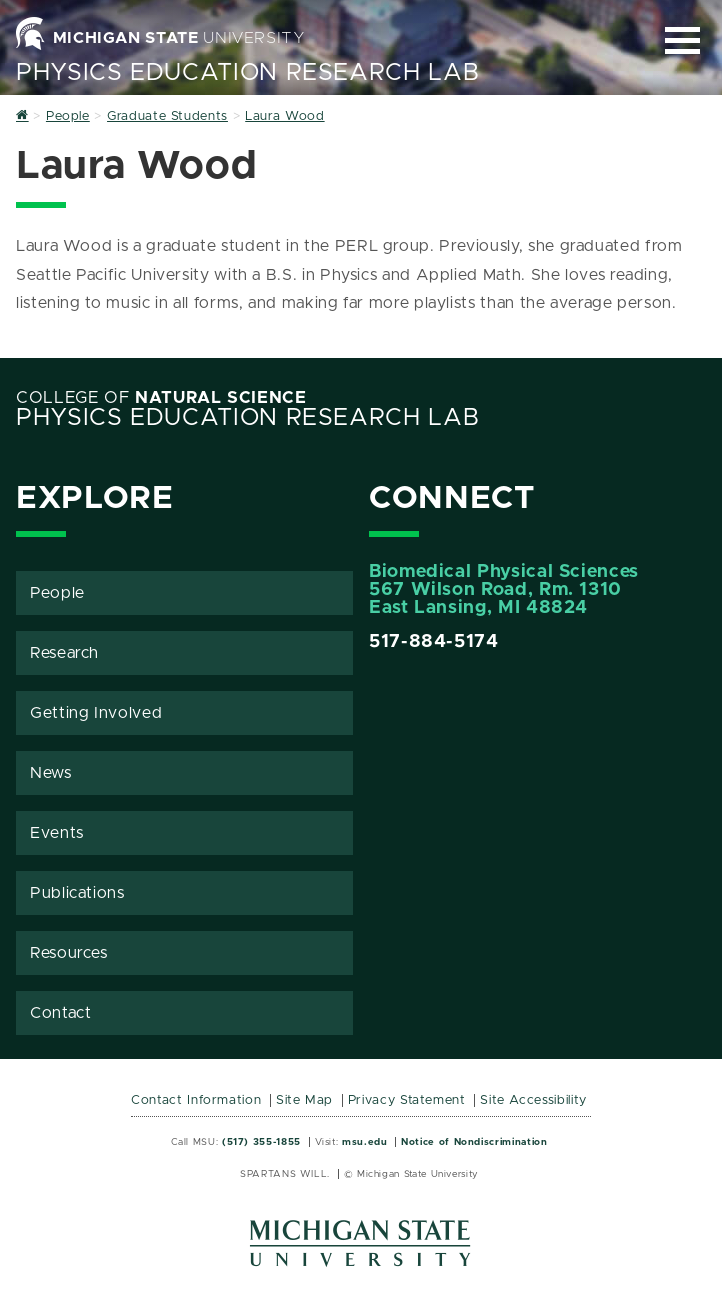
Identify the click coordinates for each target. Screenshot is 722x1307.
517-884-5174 (434, 642)
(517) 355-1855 (261, 1142)
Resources (69, 953)
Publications (77, 893)
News (51, 773)
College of (161, 398)
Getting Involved (96, 713)
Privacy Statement (407, 1100)
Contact (60, 1013)
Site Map (304, 1100)
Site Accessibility (533, 1100)
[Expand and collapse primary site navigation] (682, 40)
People (57, 593)
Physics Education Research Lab (247, 73)
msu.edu (364, 1142)
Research (64, 653)
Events (57, 833)
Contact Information (196, 1100)
